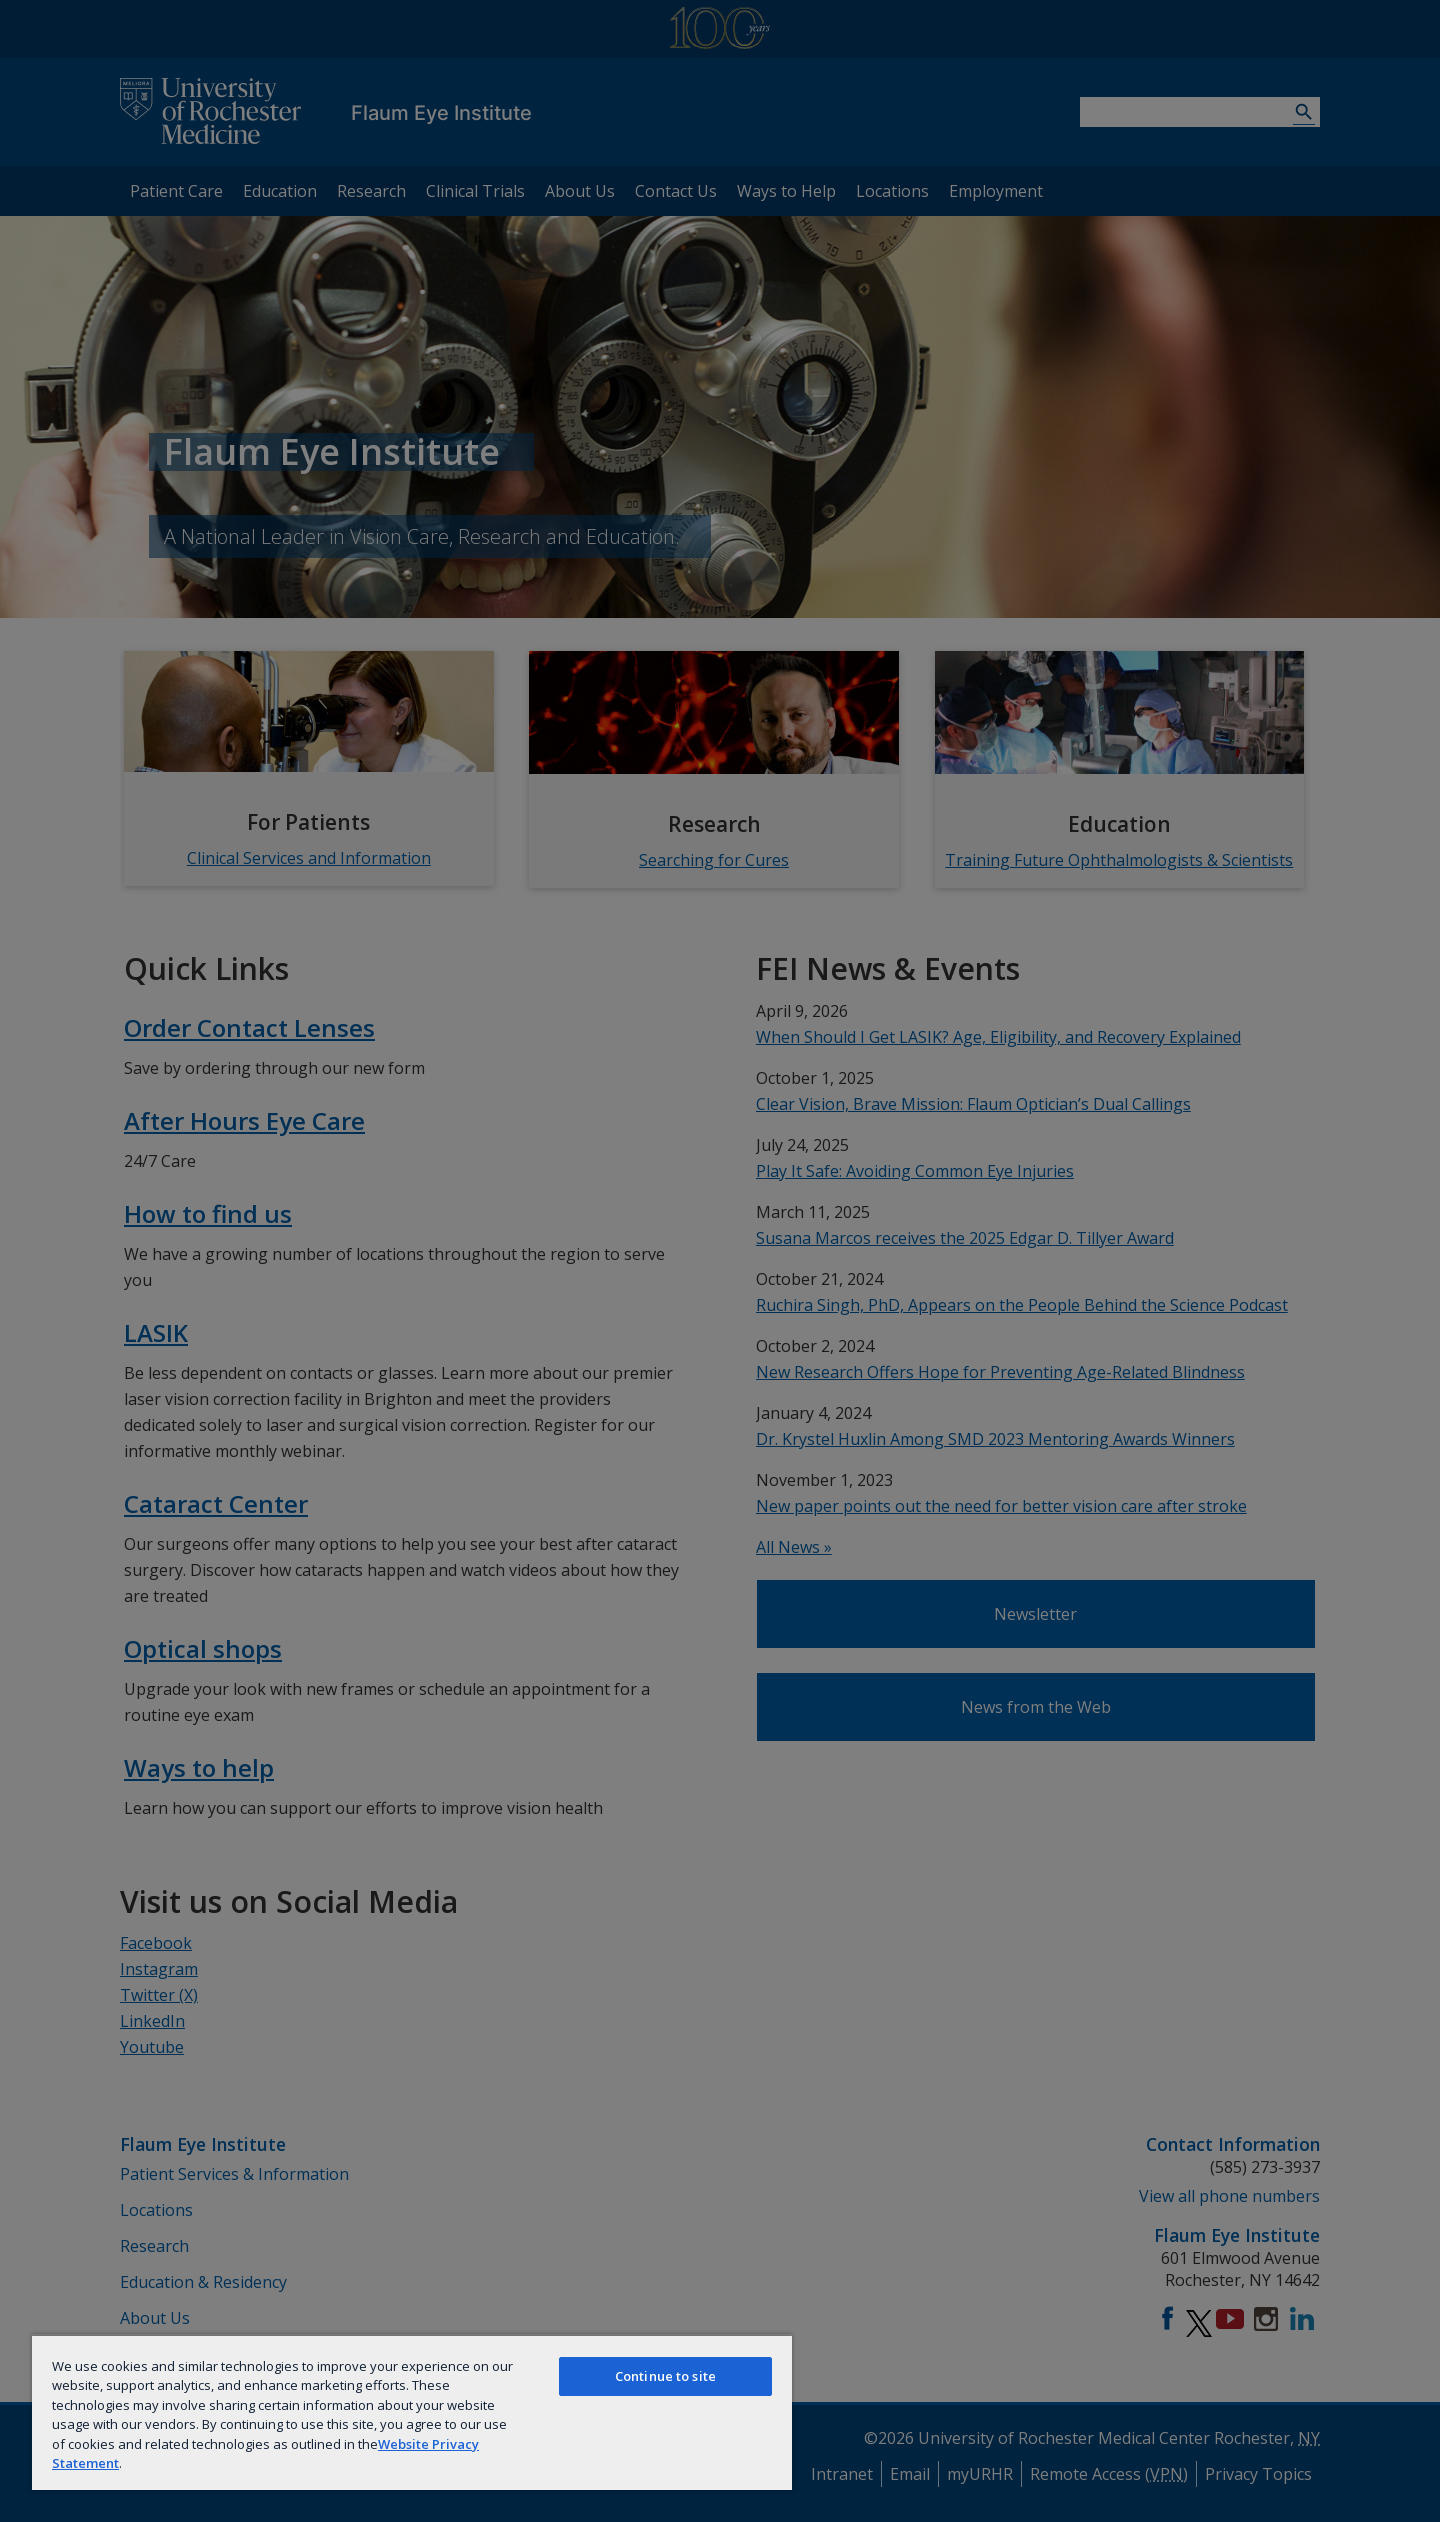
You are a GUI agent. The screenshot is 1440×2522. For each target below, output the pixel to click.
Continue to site (665, 2376)
